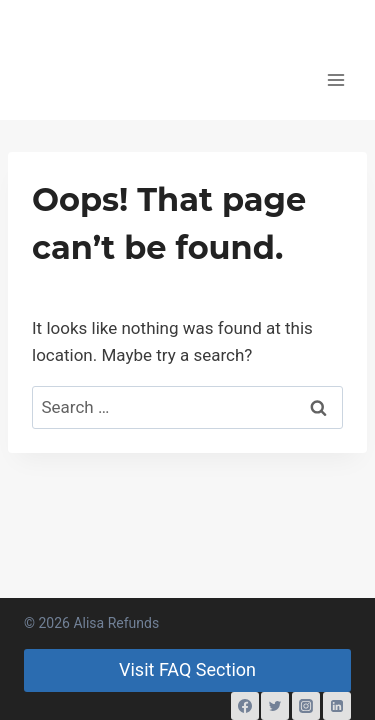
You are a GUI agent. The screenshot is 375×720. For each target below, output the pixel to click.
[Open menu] (336, 79)
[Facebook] (245, 706)
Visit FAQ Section (187, 669)
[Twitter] (275, 706)
